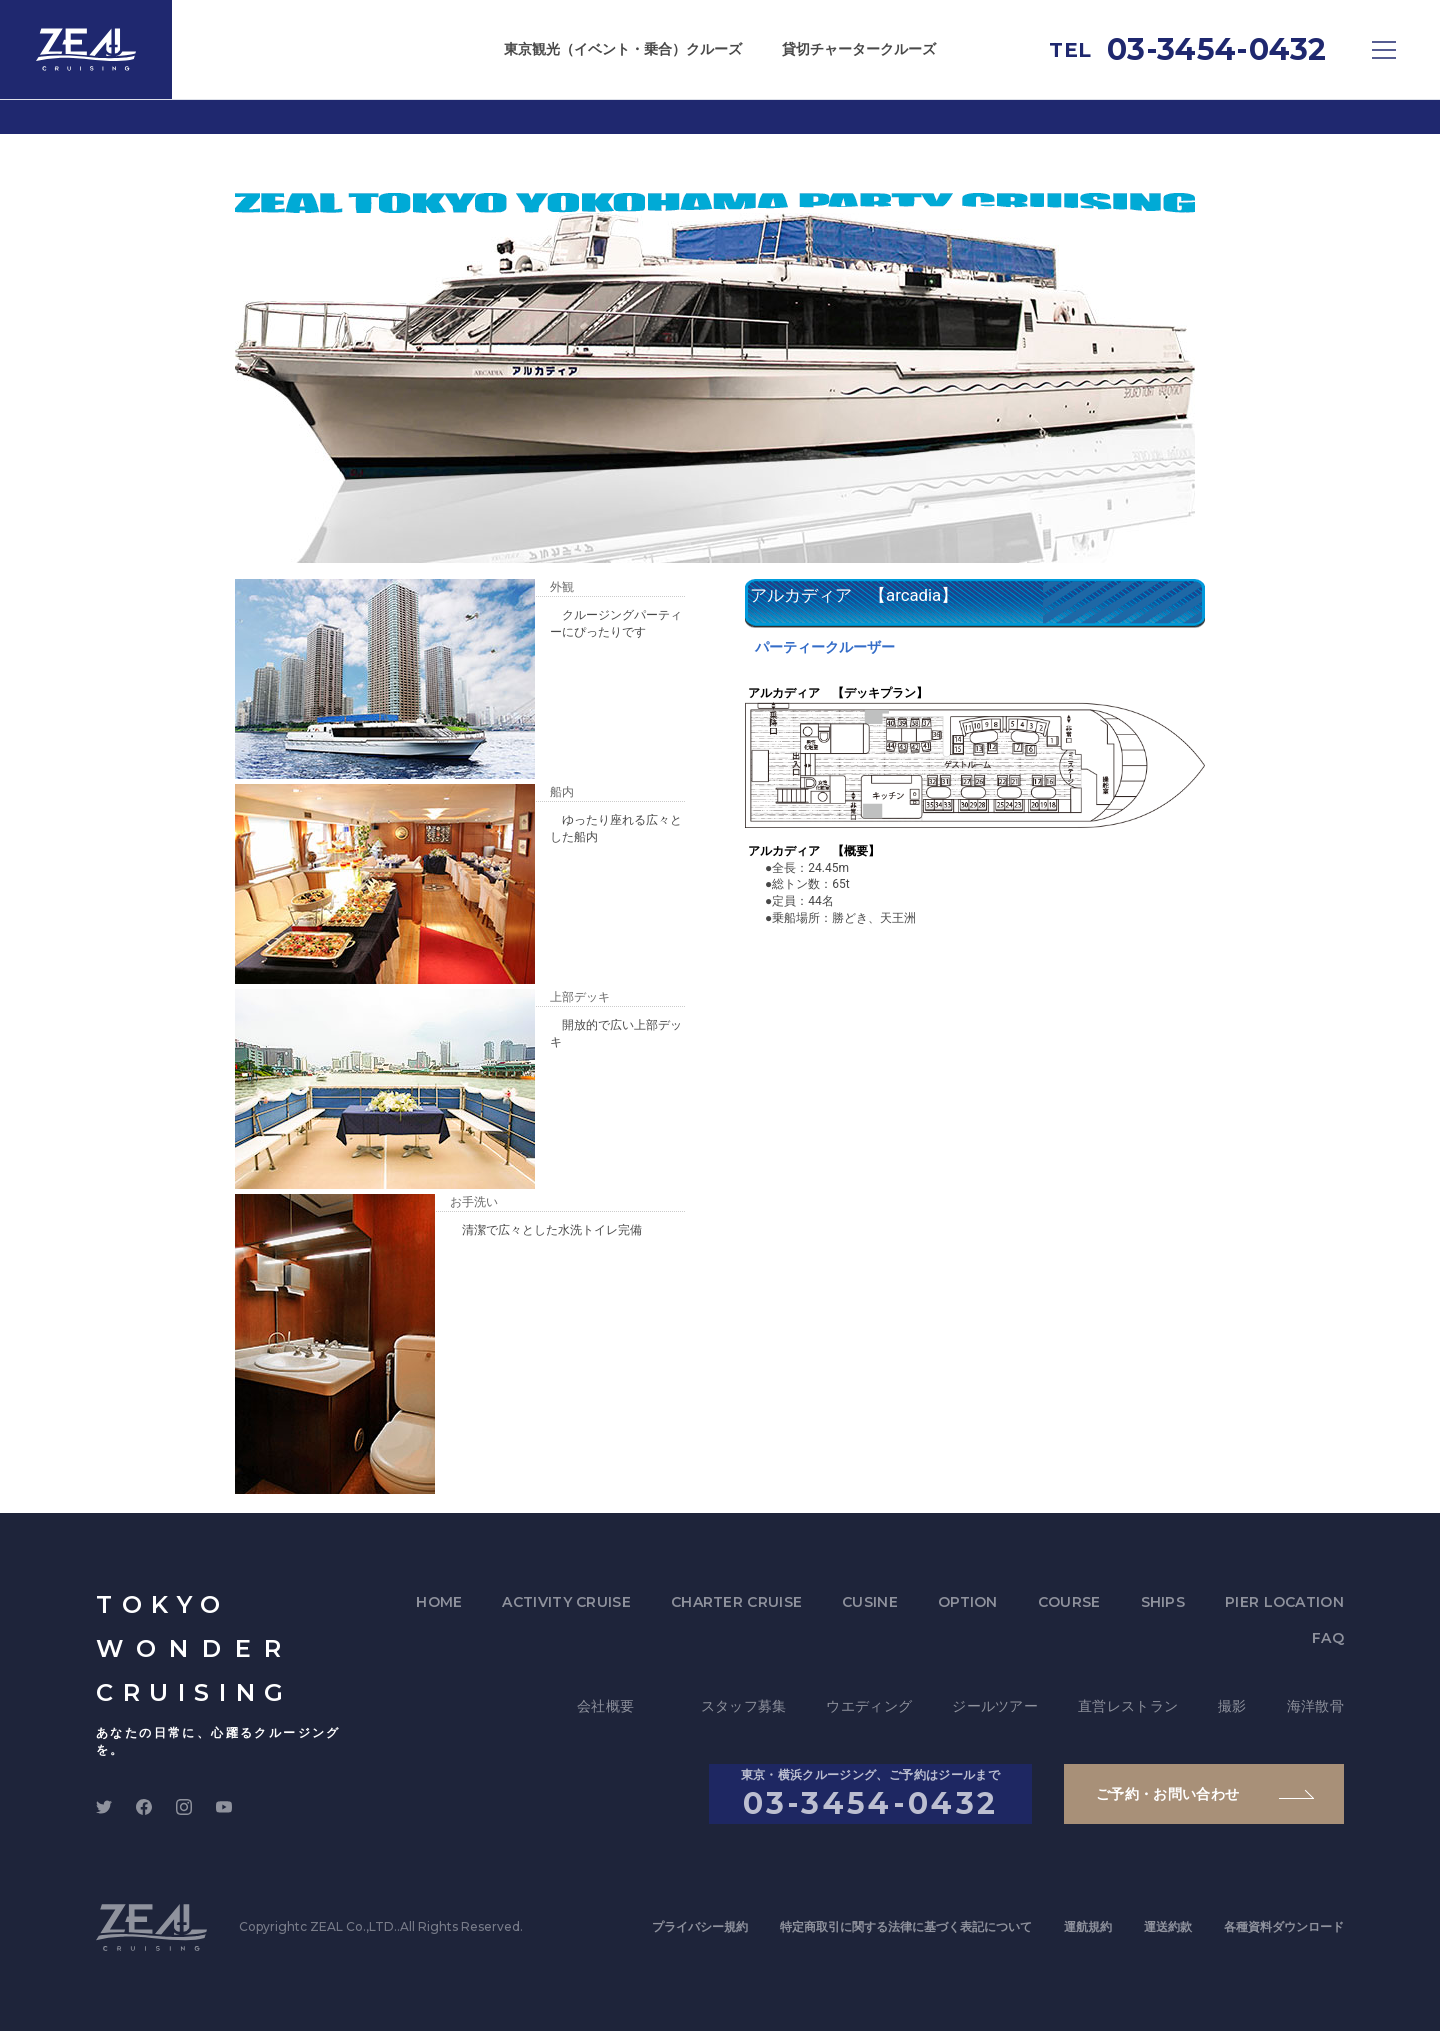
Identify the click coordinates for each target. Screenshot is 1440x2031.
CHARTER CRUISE (736, 1602)
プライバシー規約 (700, 1926)
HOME (439, 1602)
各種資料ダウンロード (1284, 1926)
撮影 (1232, 1706)
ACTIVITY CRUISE (566, 1602)
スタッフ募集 (744, 1706)
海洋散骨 (1315, 1706)
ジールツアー (995, 1706)
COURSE (1069, 1602)
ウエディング (869, 1706)
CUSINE (870, 1602)
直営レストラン (1128, 1706)
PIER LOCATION (1284, 1602)
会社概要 (605, 1706)
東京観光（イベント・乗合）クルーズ (623, 49)
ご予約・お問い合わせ (1168, 1794)
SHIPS (1163, 1602)
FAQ (1328, 1638)
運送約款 (1168, 1926)
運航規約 (1088, 1926)
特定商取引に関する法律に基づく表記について (906, 1926)
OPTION (968, 1602)
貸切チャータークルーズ (859, 49)
